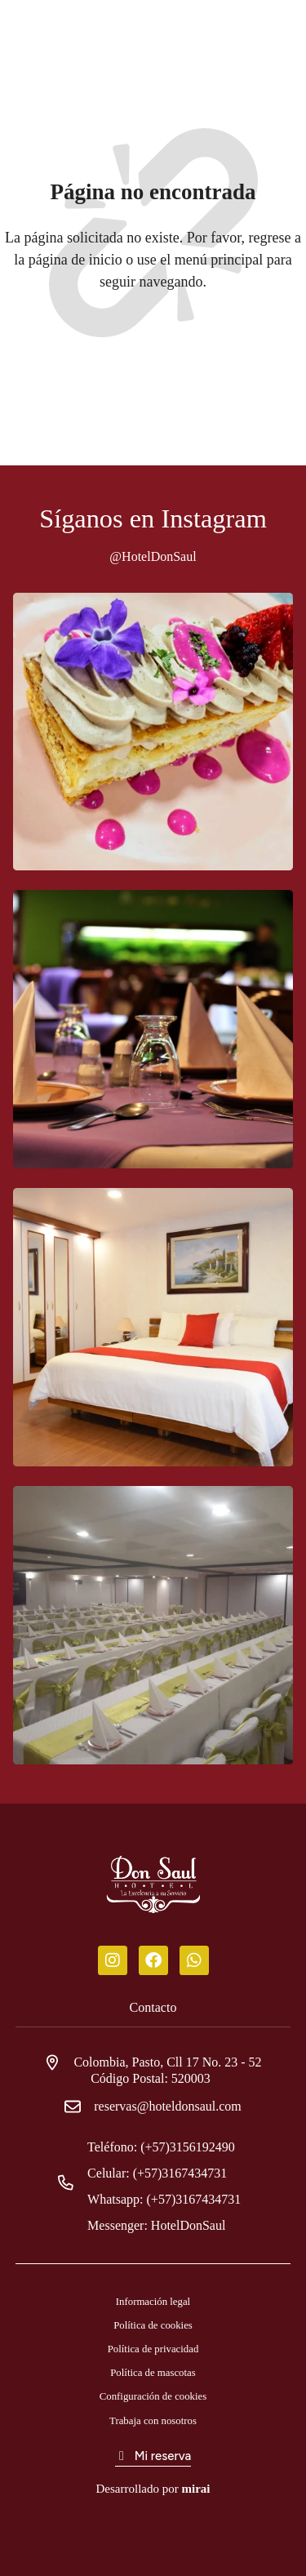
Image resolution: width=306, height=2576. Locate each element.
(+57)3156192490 (194, 2147)
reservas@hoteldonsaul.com (167, 2106)
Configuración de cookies (153, 2396)
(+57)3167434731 (187, 2173)
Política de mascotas (152, 2372)
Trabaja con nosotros (153, 2421)
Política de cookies (153, 2325)
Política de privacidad (153, 2349)
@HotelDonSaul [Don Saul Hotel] (152, 556)
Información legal (153, 2301)
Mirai (195, 2488)
